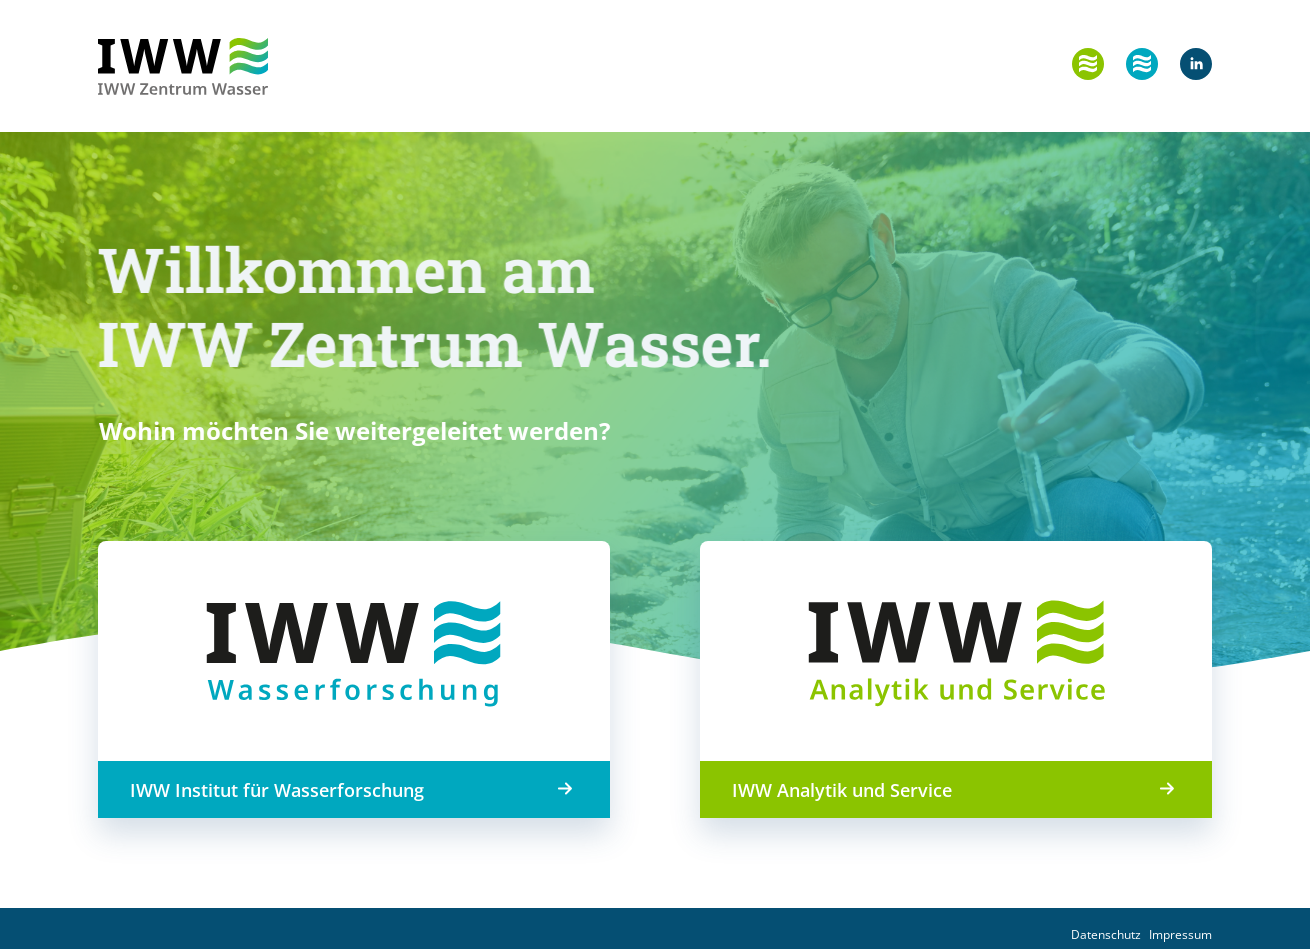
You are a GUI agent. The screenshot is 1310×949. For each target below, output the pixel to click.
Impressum (1180, 934)
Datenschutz (1106, 934)
